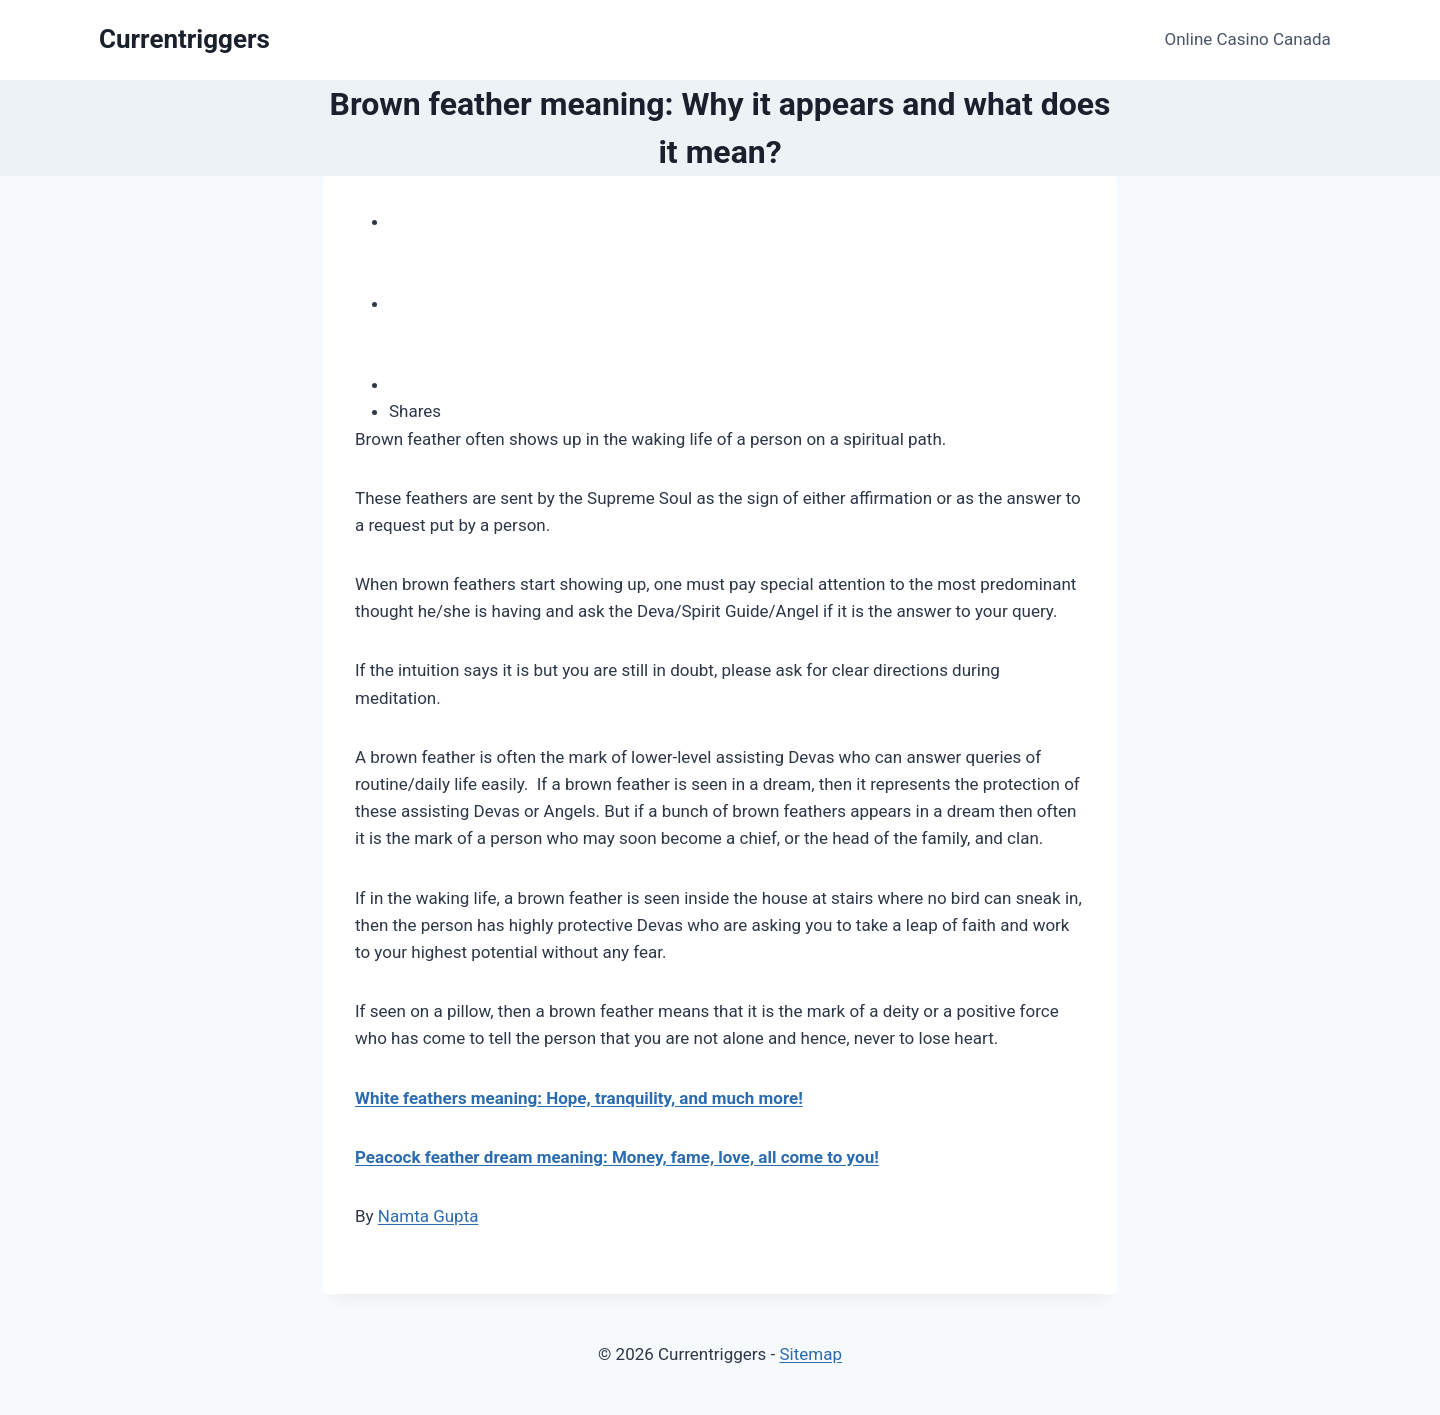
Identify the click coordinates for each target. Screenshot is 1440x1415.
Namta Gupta (428, 1216)
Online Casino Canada (1248, 39)
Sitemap (810, 1354)
